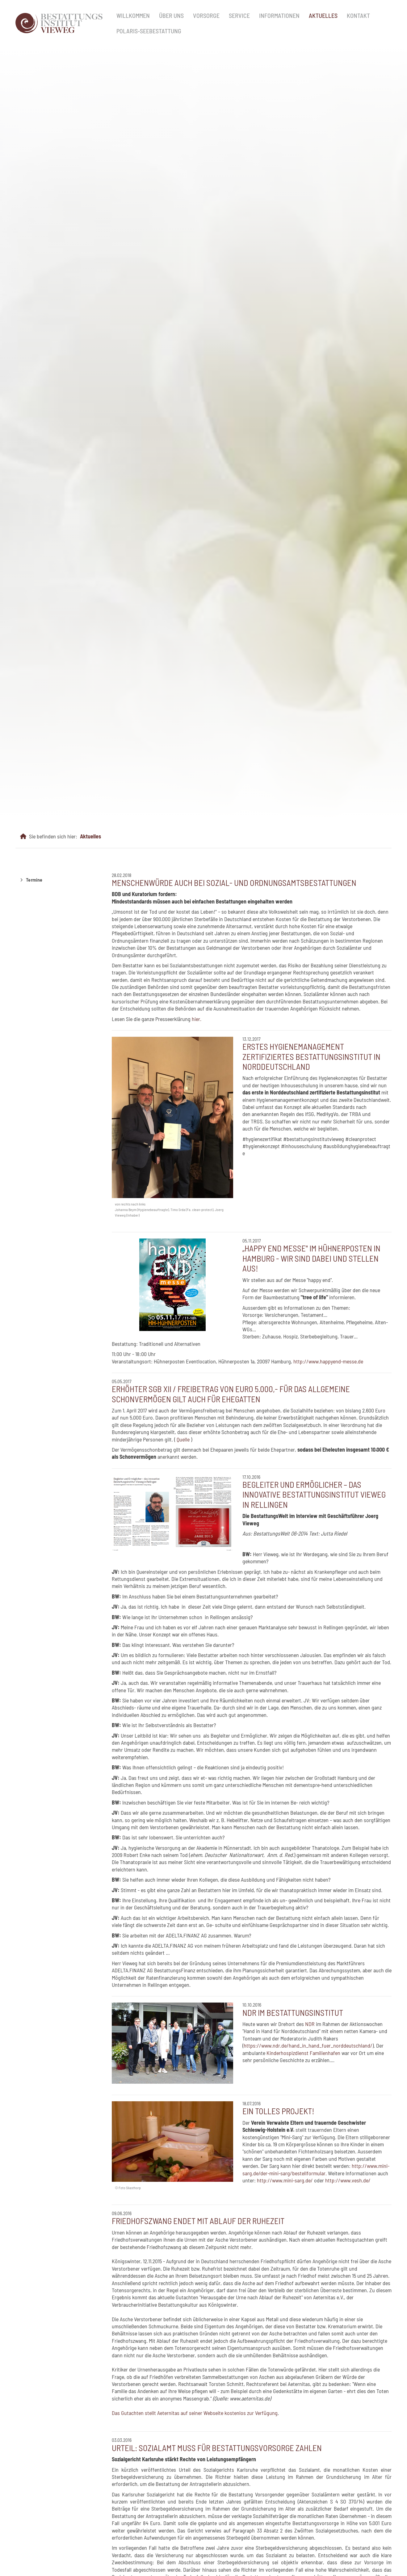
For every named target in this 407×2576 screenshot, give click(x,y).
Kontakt (358, 15)
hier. (196, 1018)
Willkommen (133, 15)
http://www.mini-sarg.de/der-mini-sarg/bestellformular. (315, 2169)
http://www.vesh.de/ (348, 2180)
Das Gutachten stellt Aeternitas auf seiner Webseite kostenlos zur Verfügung (195, 2412)
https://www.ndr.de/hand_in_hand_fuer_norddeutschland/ (308, 2045)
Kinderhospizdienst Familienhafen (303, 2052)
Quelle (183, 1439)
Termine (34, 880)
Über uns (171, 15)
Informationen (279, 15)
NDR (310, 2023)
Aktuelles (323, 15)
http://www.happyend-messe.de (327, 1361)
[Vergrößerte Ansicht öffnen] (172, 1117)
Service (239, 15)
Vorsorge (206, 15)
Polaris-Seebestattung (148, 31)
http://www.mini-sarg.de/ (285, 2180)
